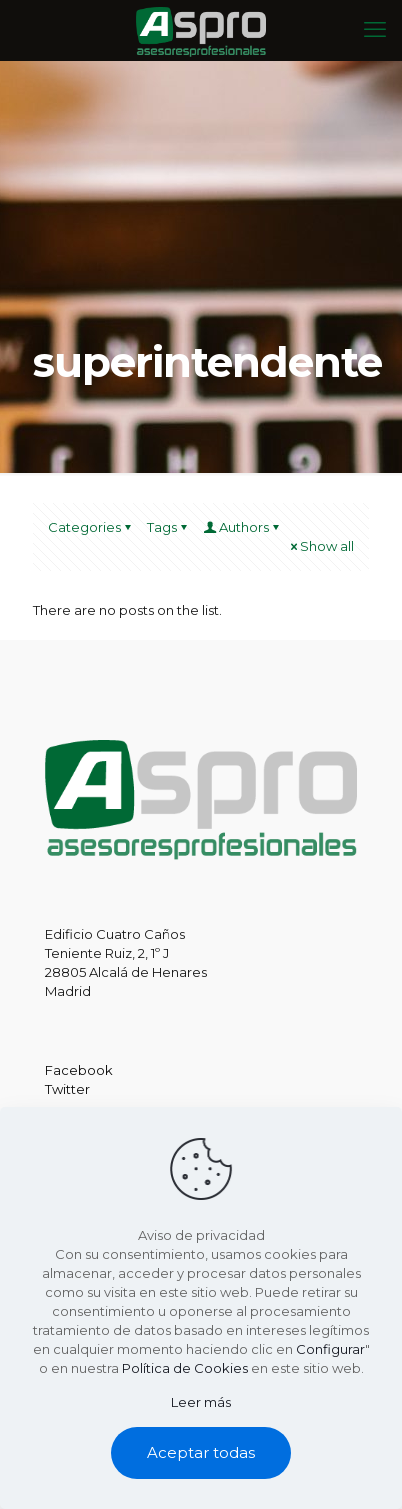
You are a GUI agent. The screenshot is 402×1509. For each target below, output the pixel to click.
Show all (320, 546)
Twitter (67, 1089)
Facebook (79, 1070)
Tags (168, 527)
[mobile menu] (375, 30)
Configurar (330, 1349)
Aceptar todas (201, 1452)
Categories (91, 527)
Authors (242, 527)
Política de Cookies (185, 1368)
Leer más (201, 1402)
